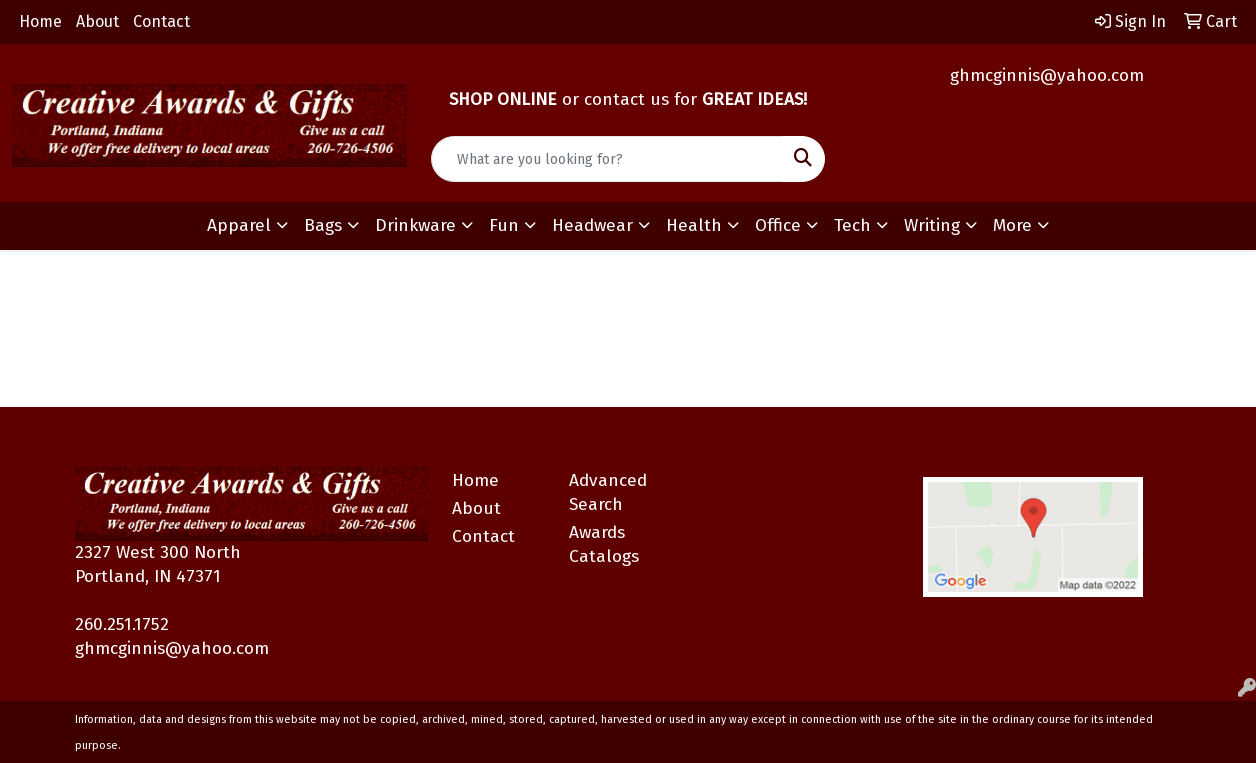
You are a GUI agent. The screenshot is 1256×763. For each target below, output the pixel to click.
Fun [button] (504, 225)
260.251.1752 (122, 624)
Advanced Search (608, 492)
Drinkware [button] (415, 225)
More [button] (1012, 225)
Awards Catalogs (604, 544)
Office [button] (778, 225)
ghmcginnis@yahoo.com (1047, 75)
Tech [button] (852, 225)
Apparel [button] (239, 225)
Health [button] (694, 225)
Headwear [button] (592, 225)
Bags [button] (323, 225)
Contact (161, 21)
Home (40, 21)
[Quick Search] (607, 159)
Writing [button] (932, 225)
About (97, 21)
